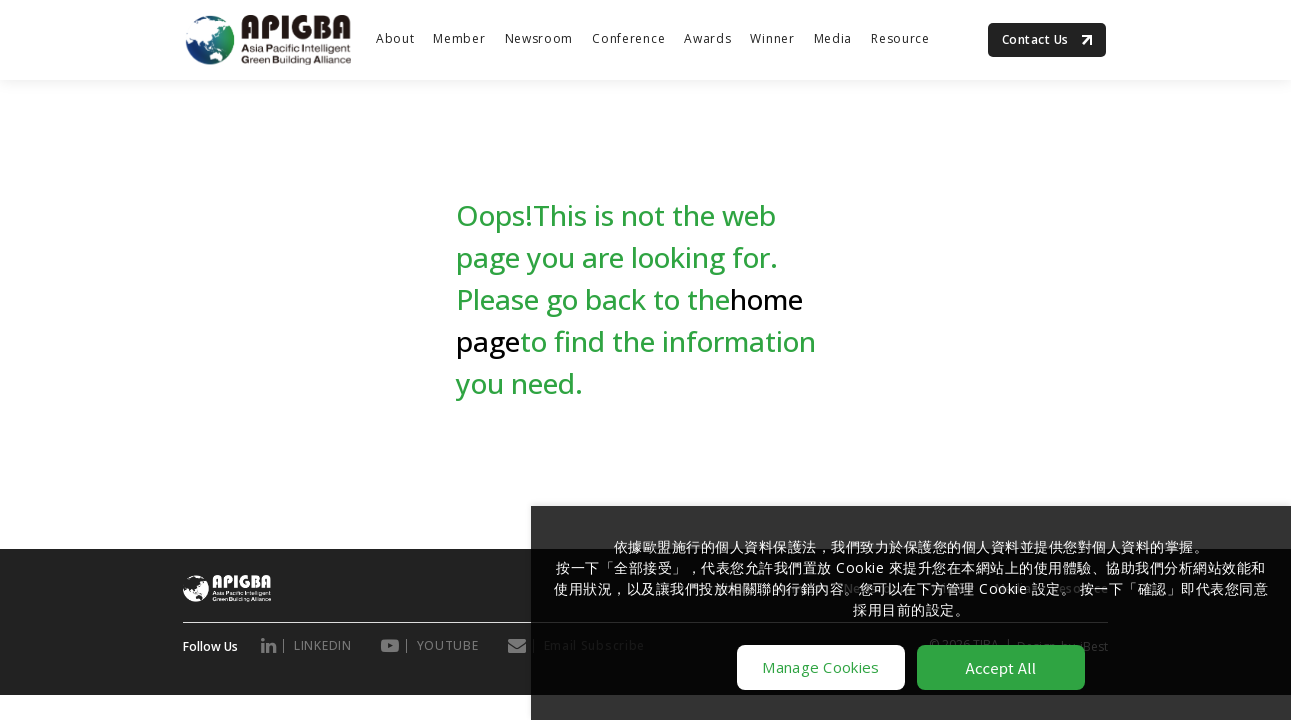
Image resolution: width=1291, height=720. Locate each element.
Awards (707, 38)
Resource (900, 38)
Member (459, 38)
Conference (628, 38)
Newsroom (539, 38)
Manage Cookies (820, 667)
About (395, 38)
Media (833, 38)
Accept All (1001, 667)
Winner (772, 38)
